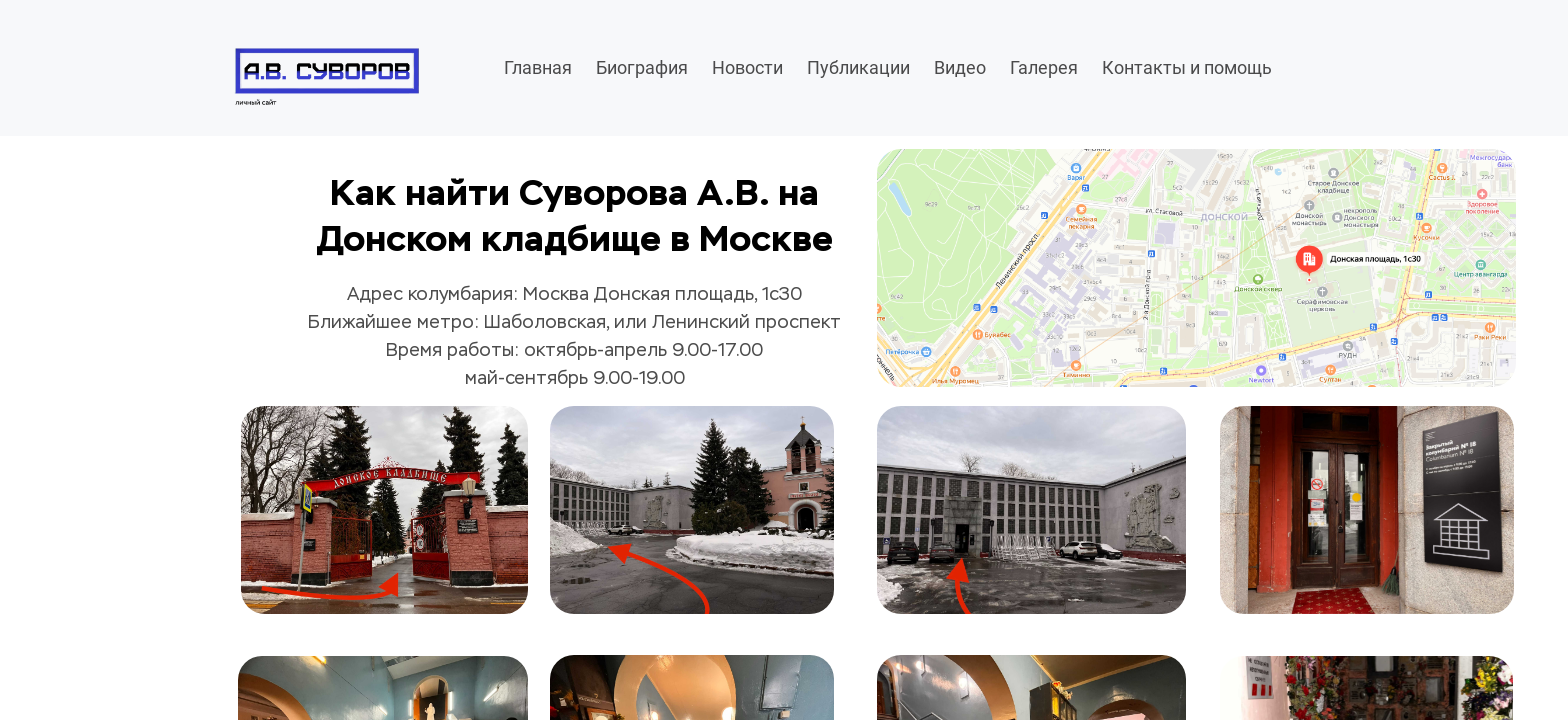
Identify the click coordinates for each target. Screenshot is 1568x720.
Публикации (858, 67)
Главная (538, 67)
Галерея (1044, 67)
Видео (960, 67)
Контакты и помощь (1187, 67)
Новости (747, 67)
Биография (642, 67)
